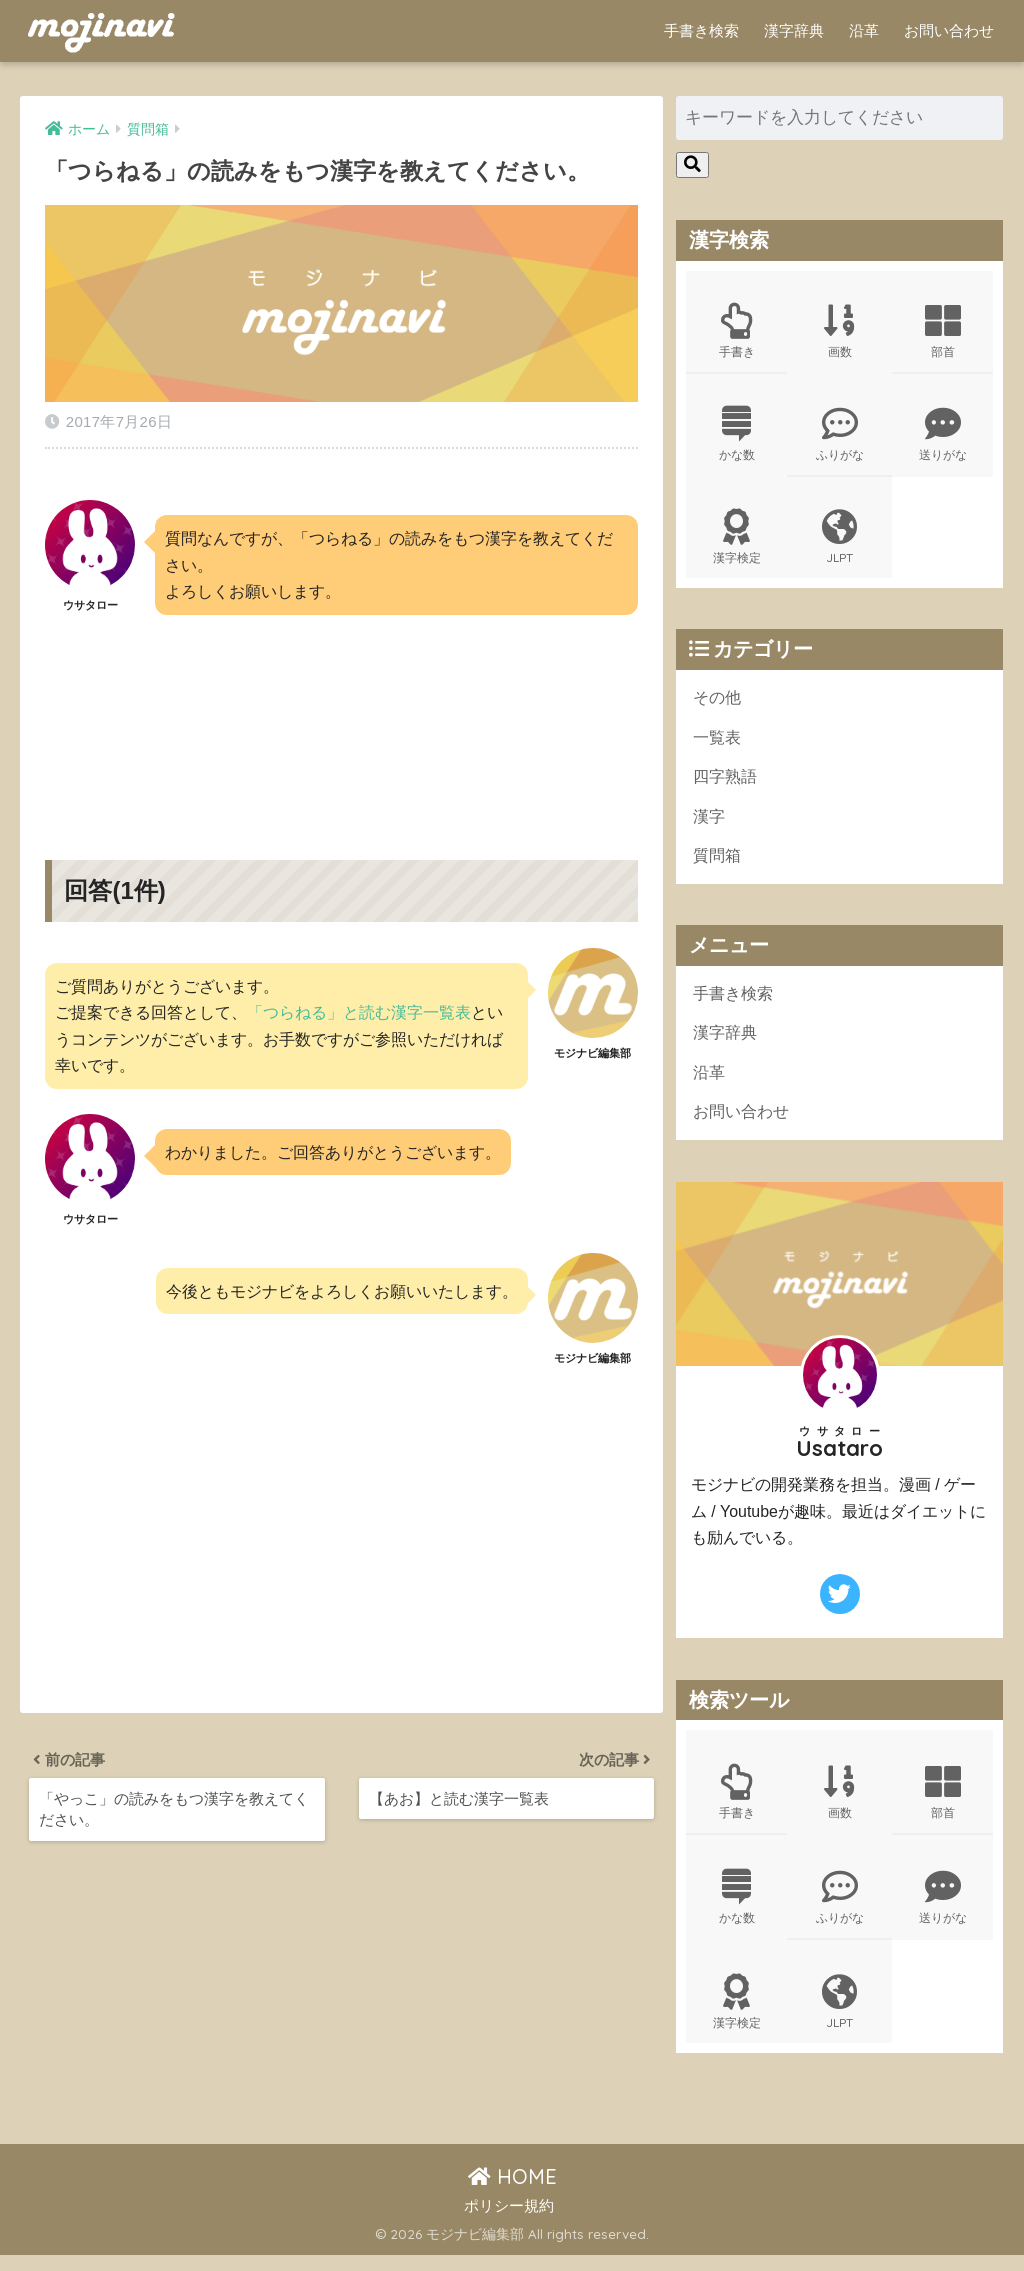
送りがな (943, 437)
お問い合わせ (949, 30)
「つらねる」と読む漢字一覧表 (359, 1007)
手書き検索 (701, 30)
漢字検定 (737, 542)
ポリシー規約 (509, 2221)
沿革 (864, 30)
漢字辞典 (794, 30)
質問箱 (718, 865)
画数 (839, 332)
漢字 (710, 825)
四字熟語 (727, 784)
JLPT (839, 542)
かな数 (737, 437)
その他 (718, 703)
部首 (943, 332)
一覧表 (718, 744)
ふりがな (839, 437)
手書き (737, 332)
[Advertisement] (341, 715)
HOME (512, 2192)
